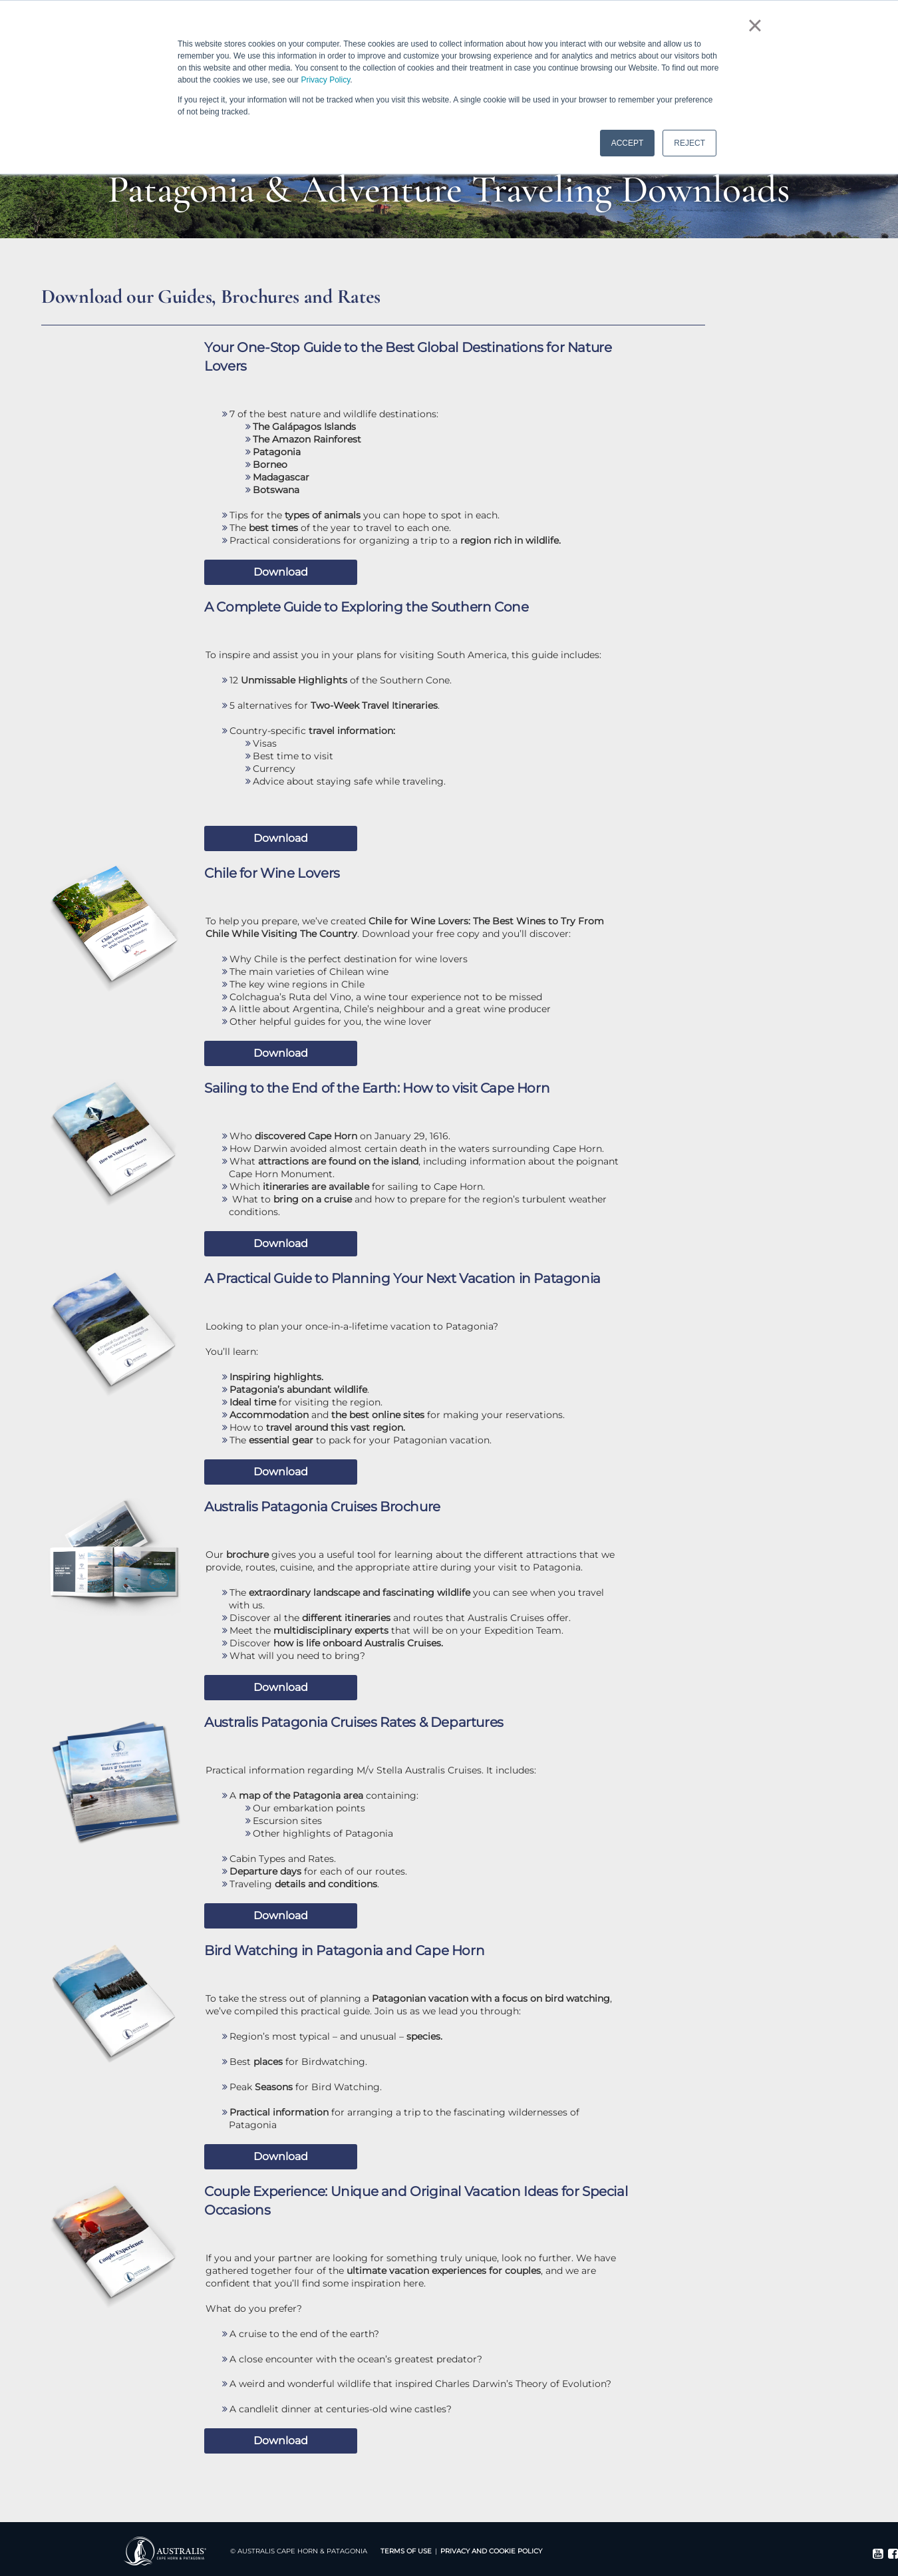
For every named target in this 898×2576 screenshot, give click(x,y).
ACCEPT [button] (627, 143)
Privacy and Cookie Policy (491, 2551)
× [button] (754, 25)
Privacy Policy (325, 80)
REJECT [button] (689, 143)
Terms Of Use (406, 2551)
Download (280, 572)
